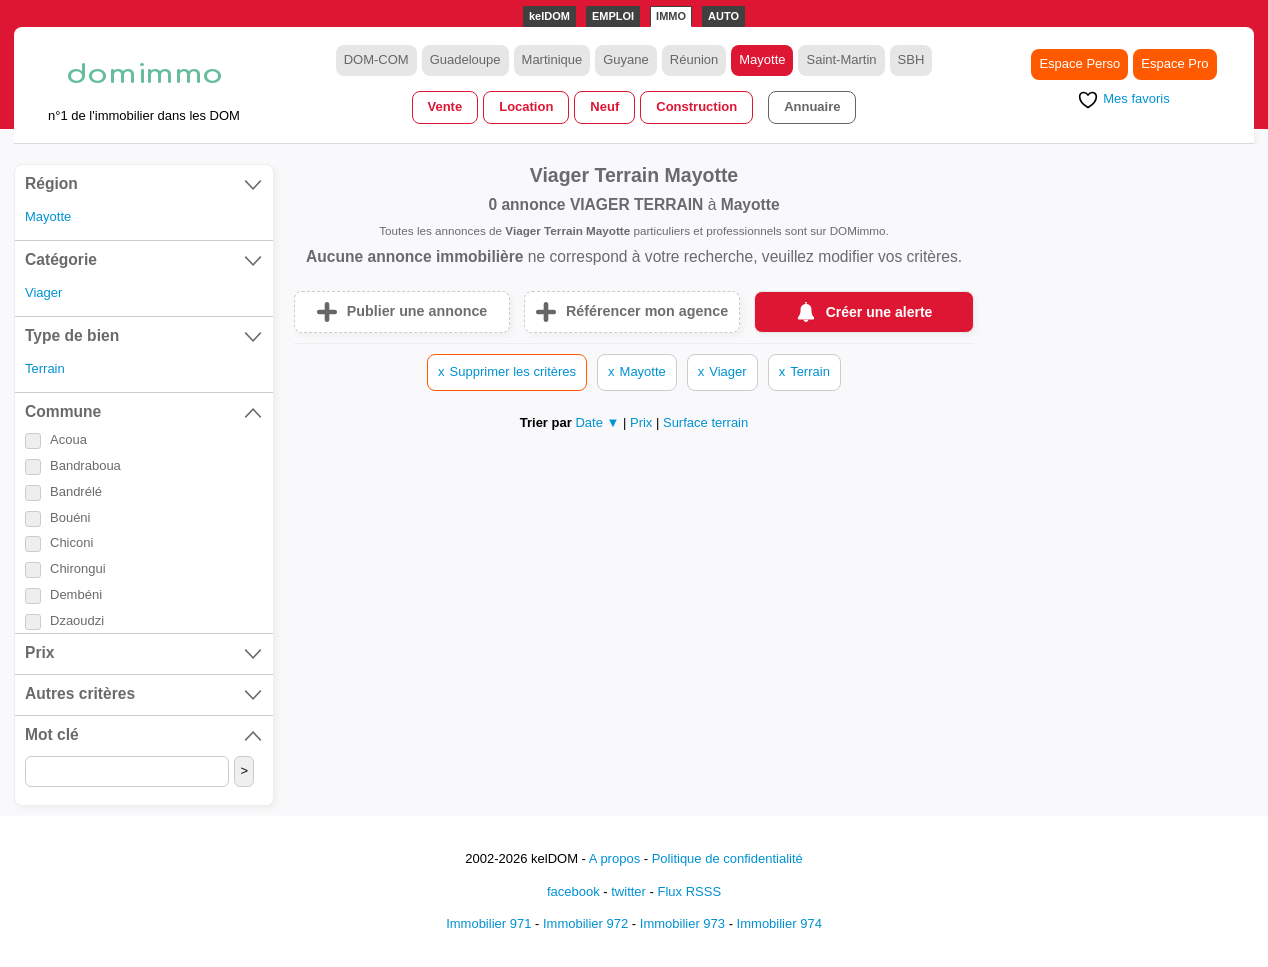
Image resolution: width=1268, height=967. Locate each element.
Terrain (45, 368)
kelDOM (549, 16)
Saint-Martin (841, 59)
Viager (43, 292)
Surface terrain (705, 422)
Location (526, 106)
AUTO (723, 16)
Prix (643, 422)
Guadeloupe (465, 59)
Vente (445, 106)
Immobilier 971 (488, 923)
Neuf (604, 106)
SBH (911, 59)
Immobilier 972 (585, 923)
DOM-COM (376, 59)
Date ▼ (597, 422)
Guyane (626, 59)
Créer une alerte (879, 312)
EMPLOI (613, 16)
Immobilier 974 (779, 923)
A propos (614, 858)
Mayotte (762, 59)
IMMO (671, 16)
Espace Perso (1079, 63)
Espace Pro (1174, 63)
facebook (573, 891)
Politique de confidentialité (727, 858)
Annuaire (812, 106)
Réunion (694, 59)
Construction (696, 106)
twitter (628, 891)
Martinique (552, 59)
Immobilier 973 (682, 923)
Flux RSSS (689, 891)
